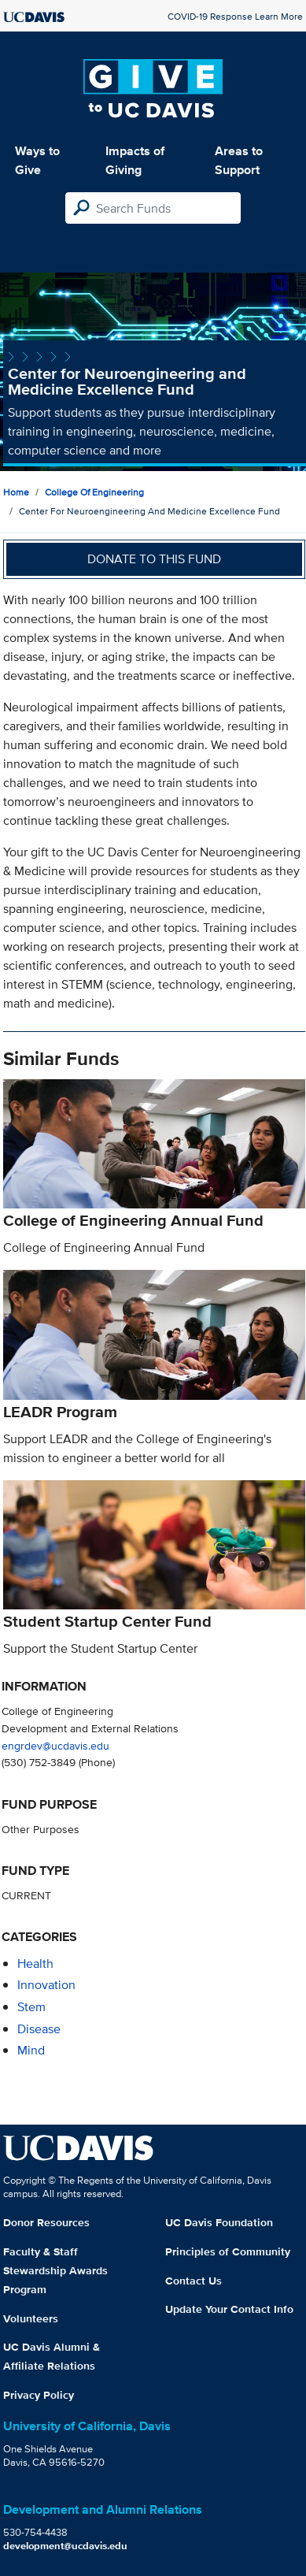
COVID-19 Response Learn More (235, 16)
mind (31, 2050)
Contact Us (193, 2280)
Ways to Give (37, 160)
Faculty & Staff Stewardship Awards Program (55, 2270)
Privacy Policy (38, 2395)
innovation (46, 1985)
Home (16, 492)
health (35, 1963)
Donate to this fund (154, 559)
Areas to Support (239, 160)
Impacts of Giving (134, 160)
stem (31, 2007)
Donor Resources (46, 2222)
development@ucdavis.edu (65, 2545)
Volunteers (30, 2318)
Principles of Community (227, 2251)
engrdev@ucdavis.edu (55, 1745)
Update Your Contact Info (229, 2309)
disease (39, 2029)
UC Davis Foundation (219, 2222)
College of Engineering (94, 492)
